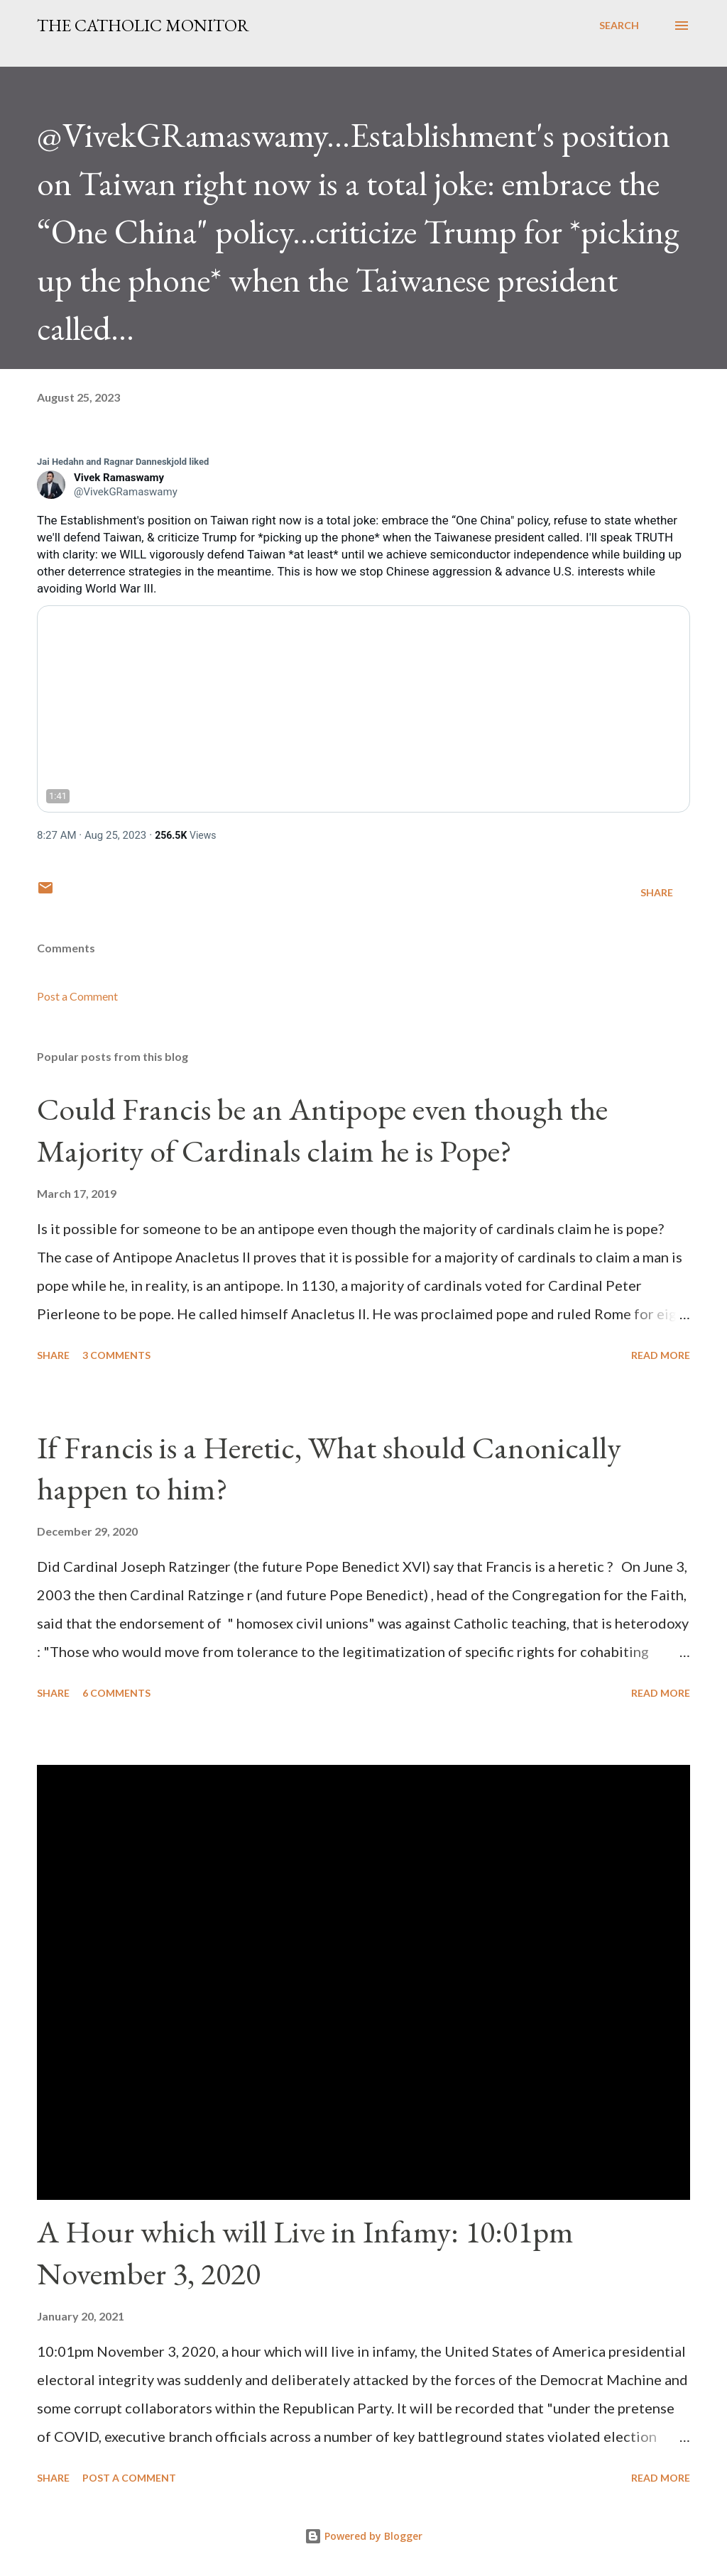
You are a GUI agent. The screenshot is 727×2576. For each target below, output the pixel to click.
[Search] (619, 25)
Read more (660, 1355)
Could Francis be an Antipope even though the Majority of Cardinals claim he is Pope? (322, 1130)
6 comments (116, 1693)
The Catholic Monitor (143, 25)
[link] (123, 462)
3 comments (116, 1355)
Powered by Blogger (363, 2536)
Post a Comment (77, 996)
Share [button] (656, 892)
